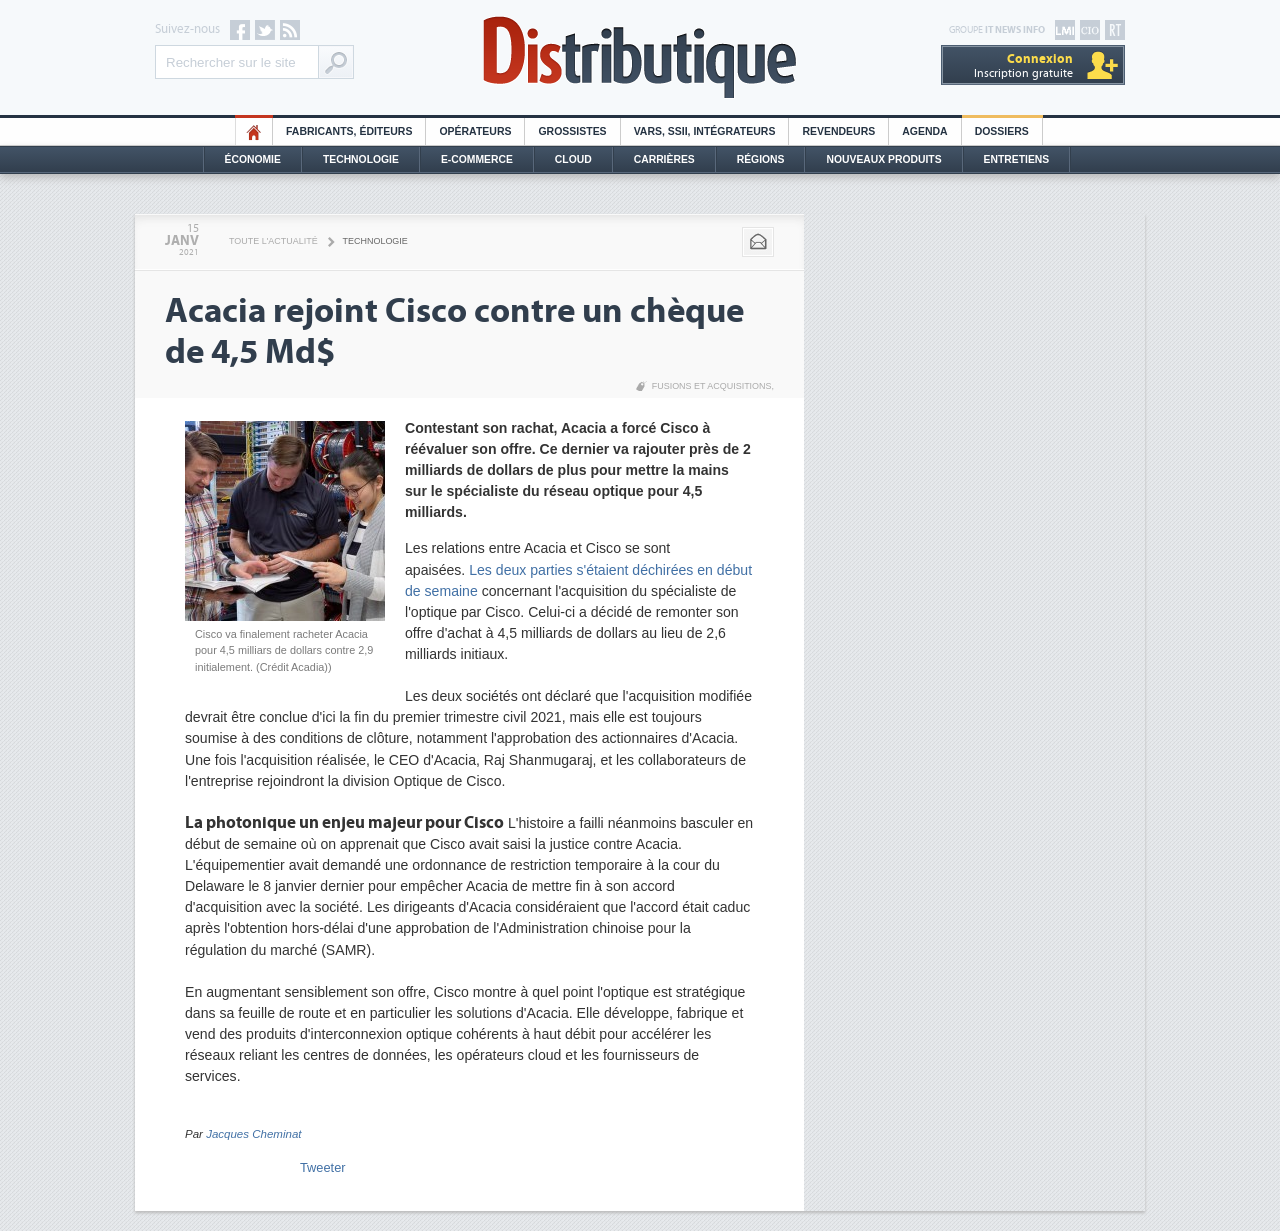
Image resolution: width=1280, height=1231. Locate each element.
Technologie (361, 159)
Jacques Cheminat (253, 1134)
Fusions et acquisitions (712, 386)
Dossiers (1002, 131)
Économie (253, 159)
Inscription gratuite (1023, 65)
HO (254, 131)
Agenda (924, 131)
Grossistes (572, 131)
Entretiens (1017, 159)
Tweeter (323, 1167)
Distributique (640, 57)
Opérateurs (475, 131)
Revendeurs (838, 131)
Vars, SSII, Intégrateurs (705, 131)
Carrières (664, 159)
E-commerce (477, 159)
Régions (761, 159)
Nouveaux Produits (883, 159)
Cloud (573, 159)
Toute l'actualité (273, 241)
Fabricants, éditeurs (349, 131)
